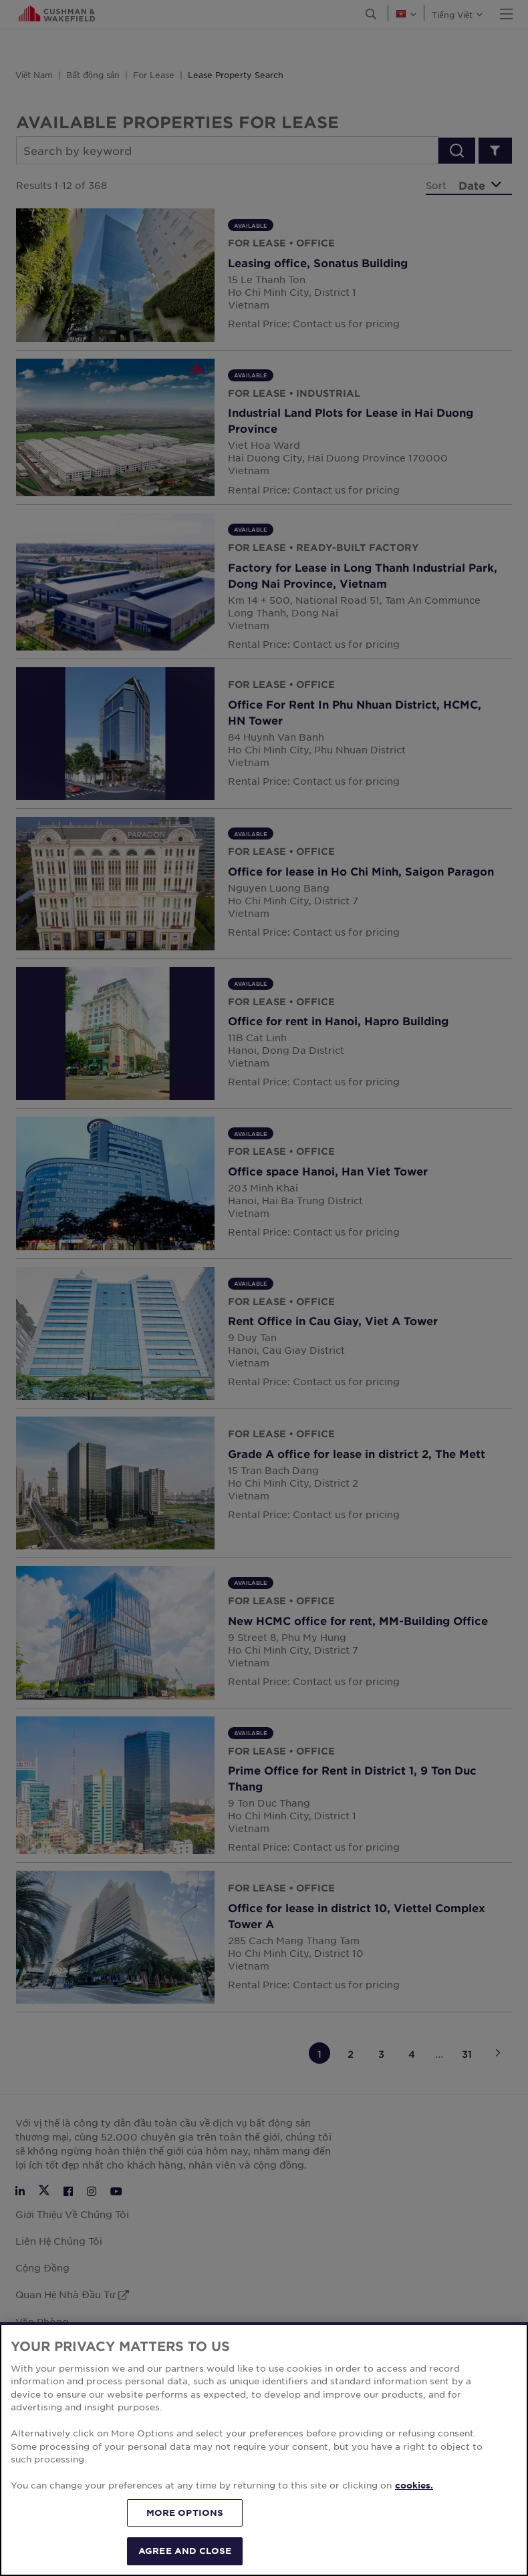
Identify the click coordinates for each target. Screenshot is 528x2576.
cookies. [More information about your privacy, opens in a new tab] (414, 2502)
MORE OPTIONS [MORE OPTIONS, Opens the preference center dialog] (185, 2530)
